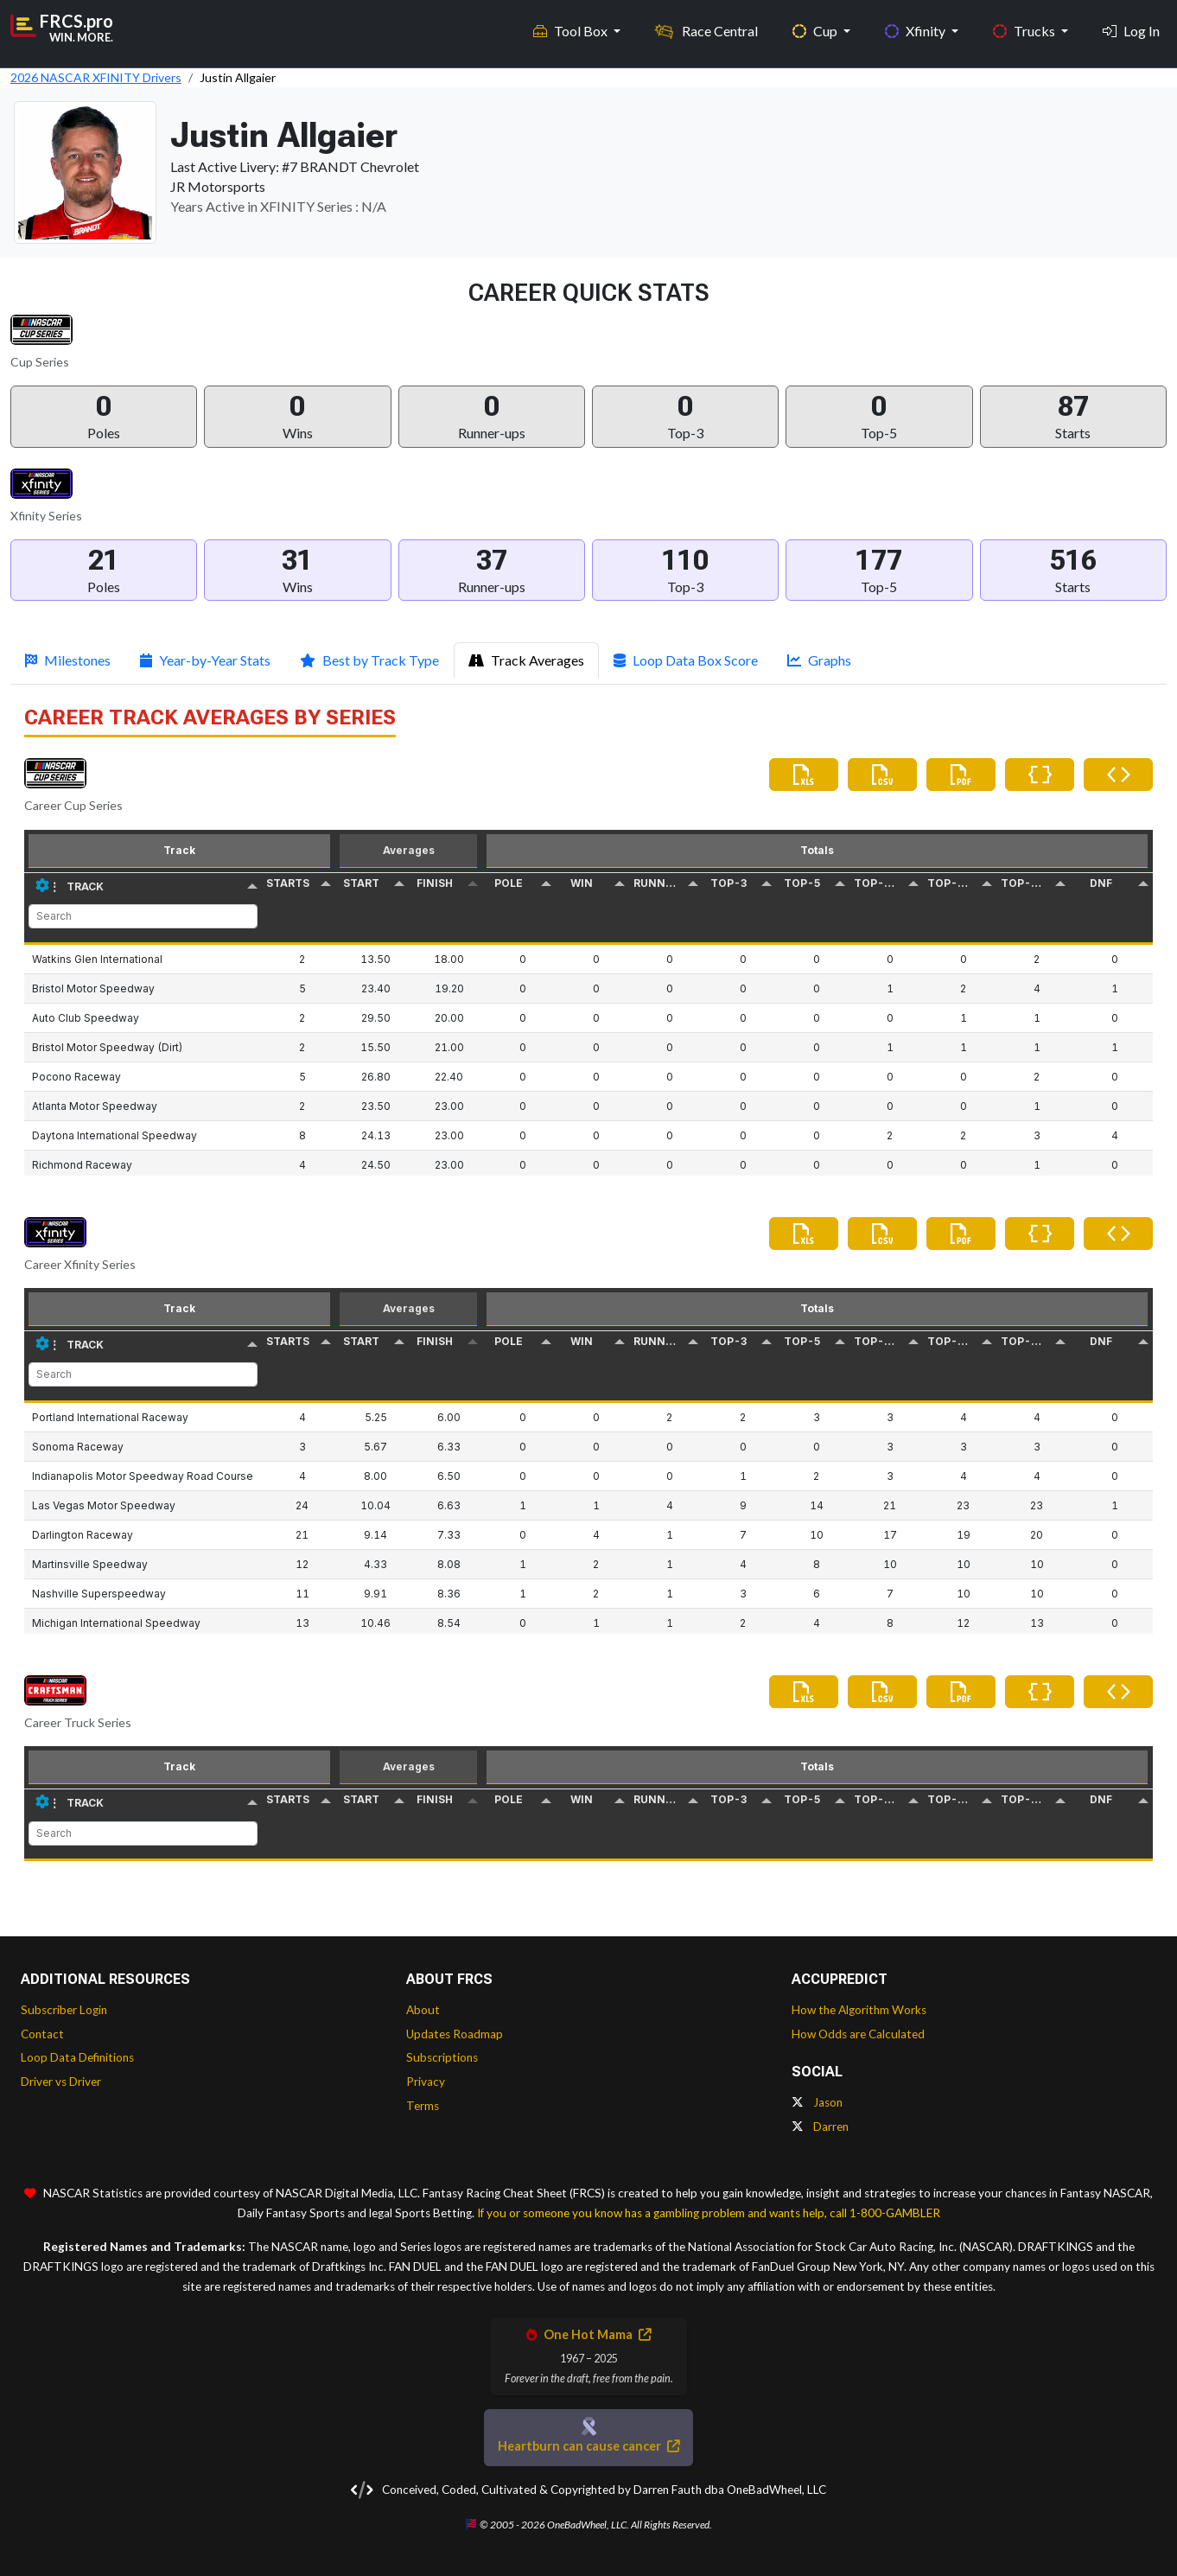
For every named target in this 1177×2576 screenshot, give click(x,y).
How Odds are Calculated (858, 2034)
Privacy (425, 2081)
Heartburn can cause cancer (588, 2446)
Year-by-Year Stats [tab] (205, 660)
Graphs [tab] (819, 660)
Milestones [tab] (68, 660)
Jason (817, 2102)
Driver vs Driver (61, 2081)
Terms (422, 2106)
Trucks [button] (1025, 26)
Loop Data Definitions (77, 2057)
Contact (42, 2034)
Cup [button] (816, 26)
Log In (1131, 26)
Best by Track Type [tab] (369, 660)
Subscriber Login (64, 2010)
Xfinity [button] (916, 26)
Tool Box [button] (571, 26)
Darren (820, 2126)
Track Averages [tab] (526, 660)
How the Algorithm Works (859, 2010)
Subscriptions (442, 2057)
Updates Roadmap (454, 2034)
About (423, 2010)
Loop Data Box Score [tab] (686, 660)
